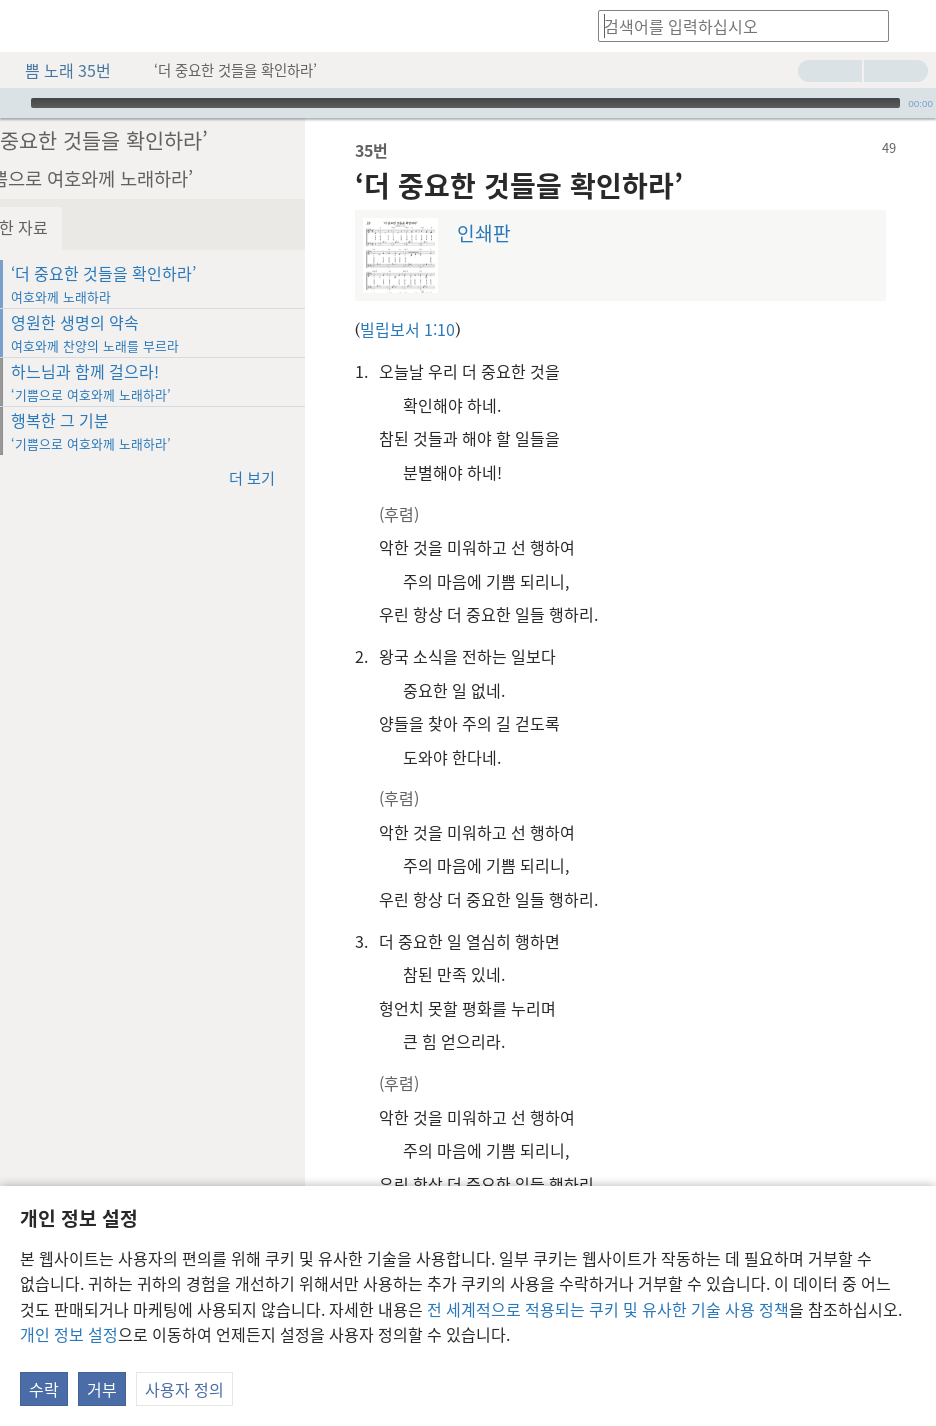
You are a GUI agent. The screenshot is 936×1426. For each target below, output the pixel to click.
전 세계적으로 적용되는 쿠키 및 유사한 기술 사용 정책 (608, 1309)
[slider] (465, 103)
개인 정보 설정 (69, 1334)
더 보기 (307, 476)
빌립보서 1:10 (452, 329)
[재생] (13, 103)
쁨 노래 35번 (58, 70)
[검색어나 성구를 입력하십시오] (734, 25)
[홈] (30, 26)
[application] (468, 103)
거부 (102, 1389)
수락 (44, 1389)
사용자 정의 (184, 1389)
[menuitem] (30, 26)
